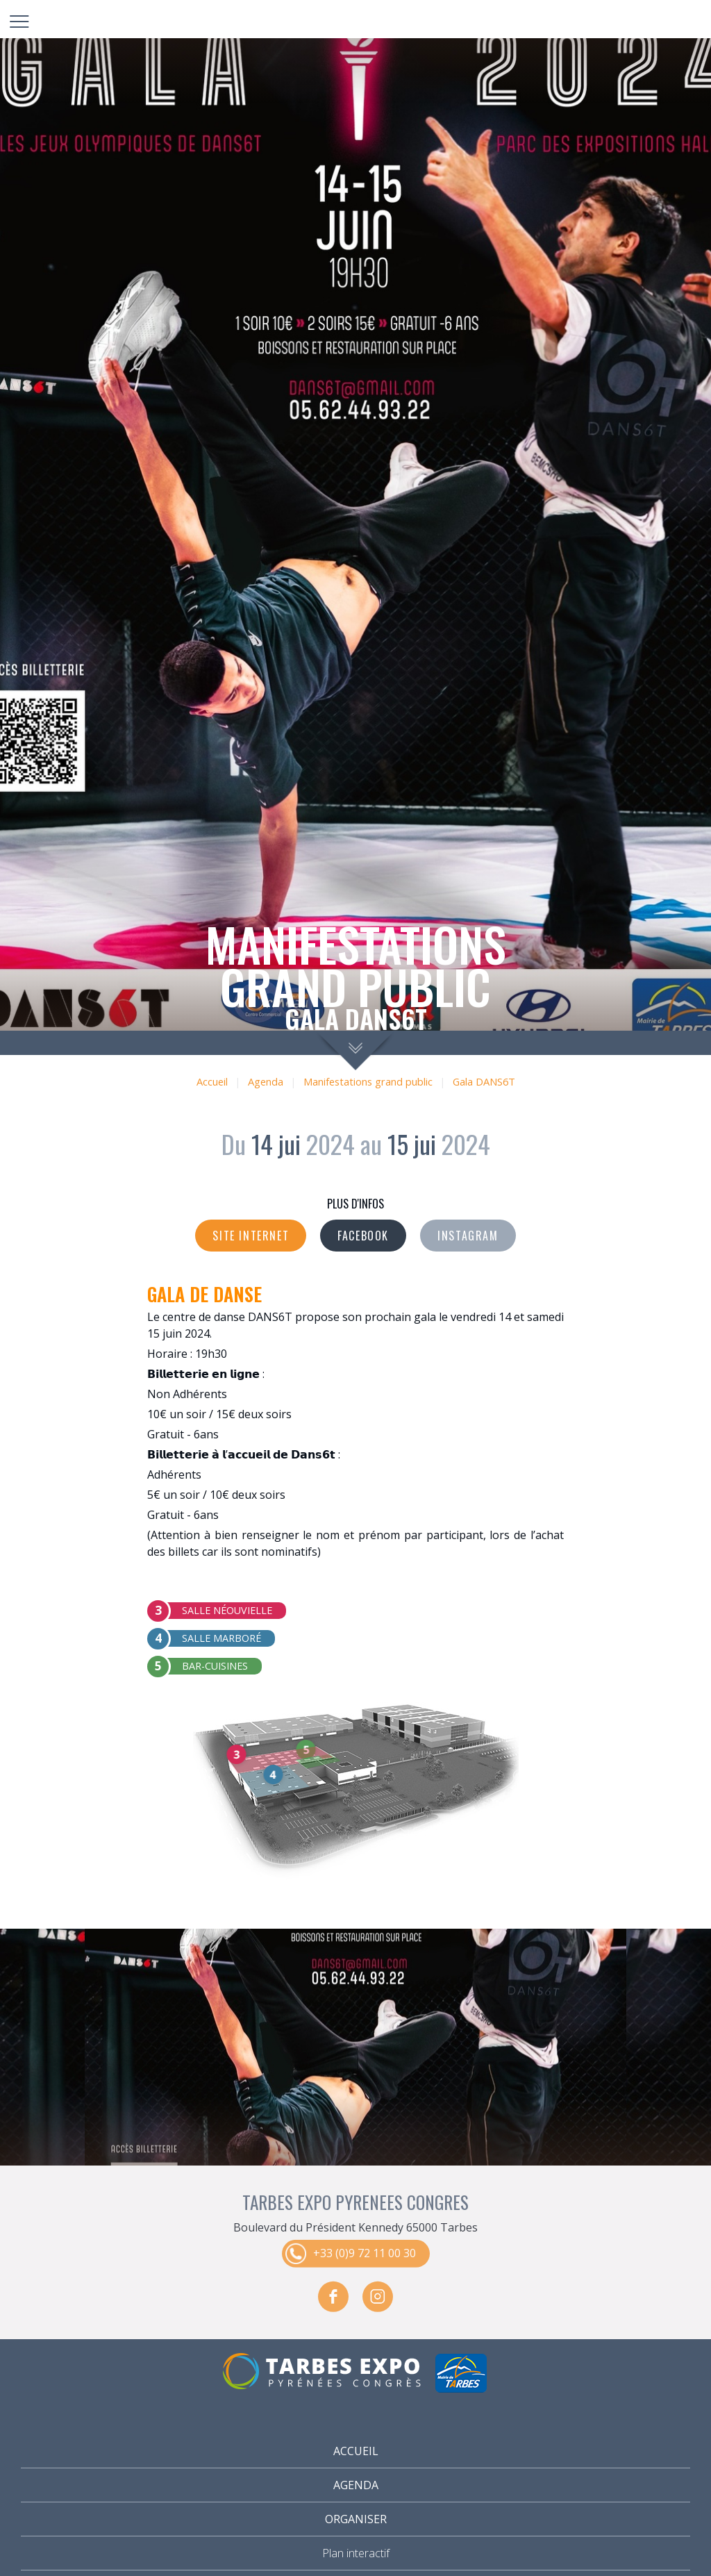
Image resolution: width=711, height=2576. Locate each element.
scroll (356, 1050)
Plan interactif (356, 2553)
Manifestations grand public (368, 1082)
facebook (333, 2296)
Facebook (363, 1235)
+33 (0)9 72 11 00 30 (364, 2252)
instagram (377, 2296)
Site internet (250, 1235)
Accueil (212, 1082)
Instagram (467, 1235)
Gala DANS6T (484, 1082)
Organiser (356, 2519)
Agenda (265, 1082)
